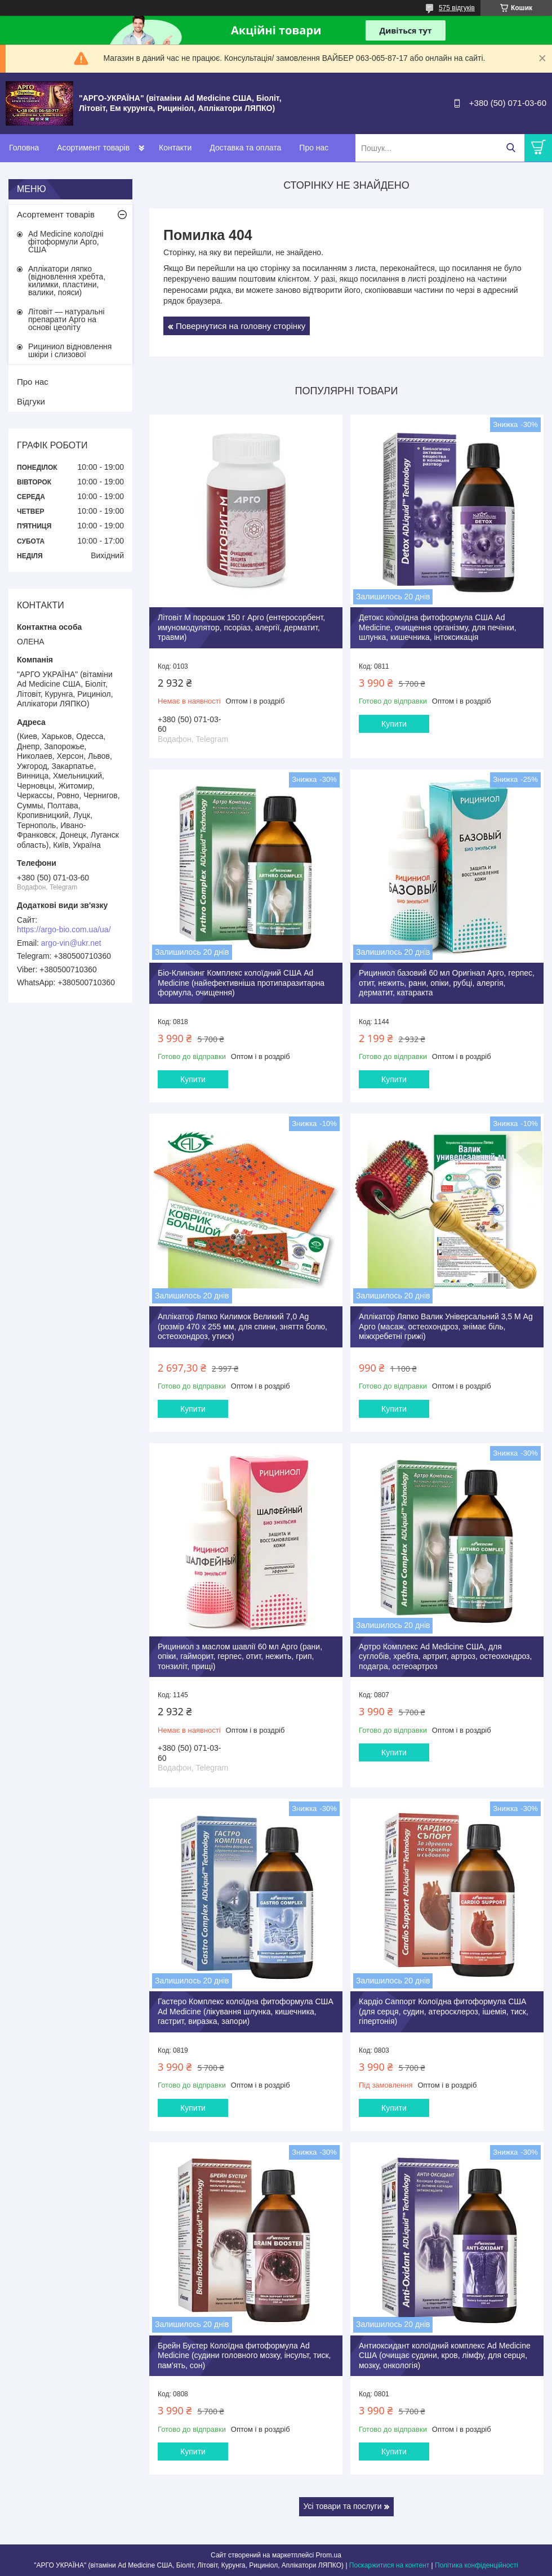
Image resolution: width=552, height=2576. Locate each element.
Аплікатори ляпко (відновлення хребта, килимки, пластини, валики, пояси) (66, 280)
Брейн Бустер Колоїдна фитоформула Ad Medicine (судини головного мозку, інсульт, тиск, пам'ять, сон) (244, 2355)
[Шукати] (510, 148)
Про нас (313, 147)
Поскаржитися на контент (389, 2565)
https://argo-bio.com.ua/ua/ (64, 929)
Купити (394, 723)
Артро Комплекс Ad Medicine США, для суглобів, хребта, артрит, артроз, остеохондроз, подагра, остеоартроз (445, 1656)
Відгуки (31, 401)
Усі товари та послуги (343, 2506)
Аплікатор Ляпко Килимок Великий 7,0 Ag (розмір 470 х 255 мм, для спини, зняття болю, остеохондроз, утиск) (242, 1326)
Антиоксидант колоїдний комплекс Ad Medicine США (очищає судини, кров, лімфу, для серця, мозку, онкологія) (445, 2355)
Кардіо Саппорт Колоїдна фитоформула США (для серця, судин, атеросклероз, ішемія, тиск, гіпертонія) (443, 2011)
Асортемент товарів (56, 214)
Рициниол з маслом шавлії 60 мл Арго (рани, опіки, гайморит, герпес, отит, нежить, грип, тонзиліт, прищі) (240, 1656)
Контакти (175, 147)
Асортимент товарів (93, 147)
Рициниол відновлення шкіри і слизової (70, 350)
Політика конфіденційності (476, 2565)
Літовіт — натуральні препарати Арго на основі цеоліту (66, 319)
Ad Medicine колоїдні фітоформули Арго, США (66, 241)
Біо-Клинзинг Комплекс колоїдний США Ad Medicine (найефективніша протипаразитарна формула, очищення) (241, 982)
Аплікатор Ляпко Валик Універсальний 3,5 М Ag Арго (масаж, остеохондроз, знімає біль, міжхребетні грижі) (446, 1326)
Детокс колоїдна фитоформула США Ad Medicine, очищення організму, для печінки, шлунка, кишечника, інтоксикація (438, 627)
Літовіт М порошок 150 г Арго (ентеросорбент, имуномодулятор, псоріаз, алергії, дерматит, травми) (241, 627)
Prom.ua (328, 2555)
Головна (24, 147)
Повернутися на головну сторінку (240, 326)
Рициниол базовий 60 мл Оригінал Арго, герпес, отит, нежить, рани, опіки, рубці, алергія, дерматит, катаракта (447, 982)
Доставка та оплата (245, 147)
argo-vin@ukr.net (71, 942)
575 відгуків (457, 8)
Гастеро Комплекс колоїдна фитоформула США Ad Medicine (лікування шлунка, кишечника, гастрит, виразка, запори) (245, 2011)
